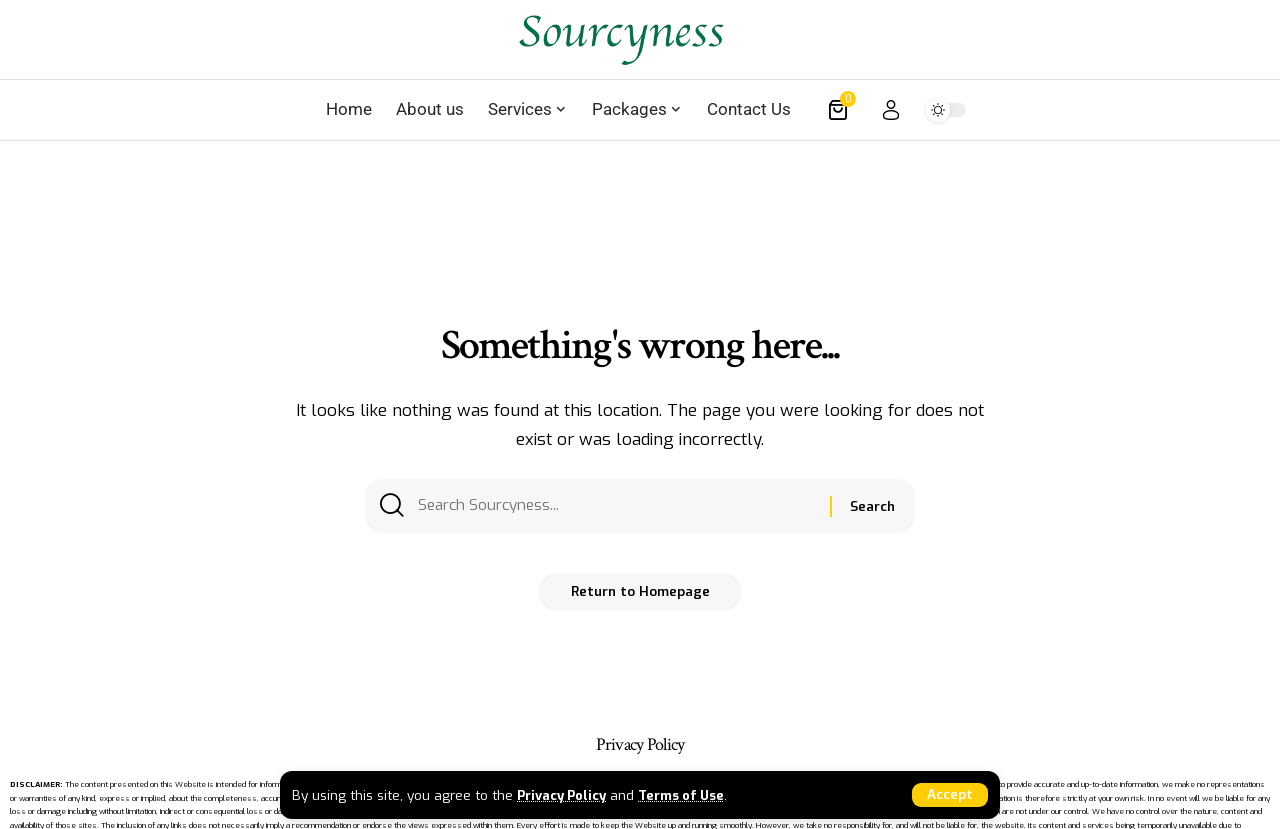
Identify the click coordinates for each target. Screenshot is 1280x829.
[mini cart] (839, 110)
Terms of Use (692, 794)
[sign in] (891, 110)
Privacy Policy (565, 794)
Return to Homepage (640, 599)
